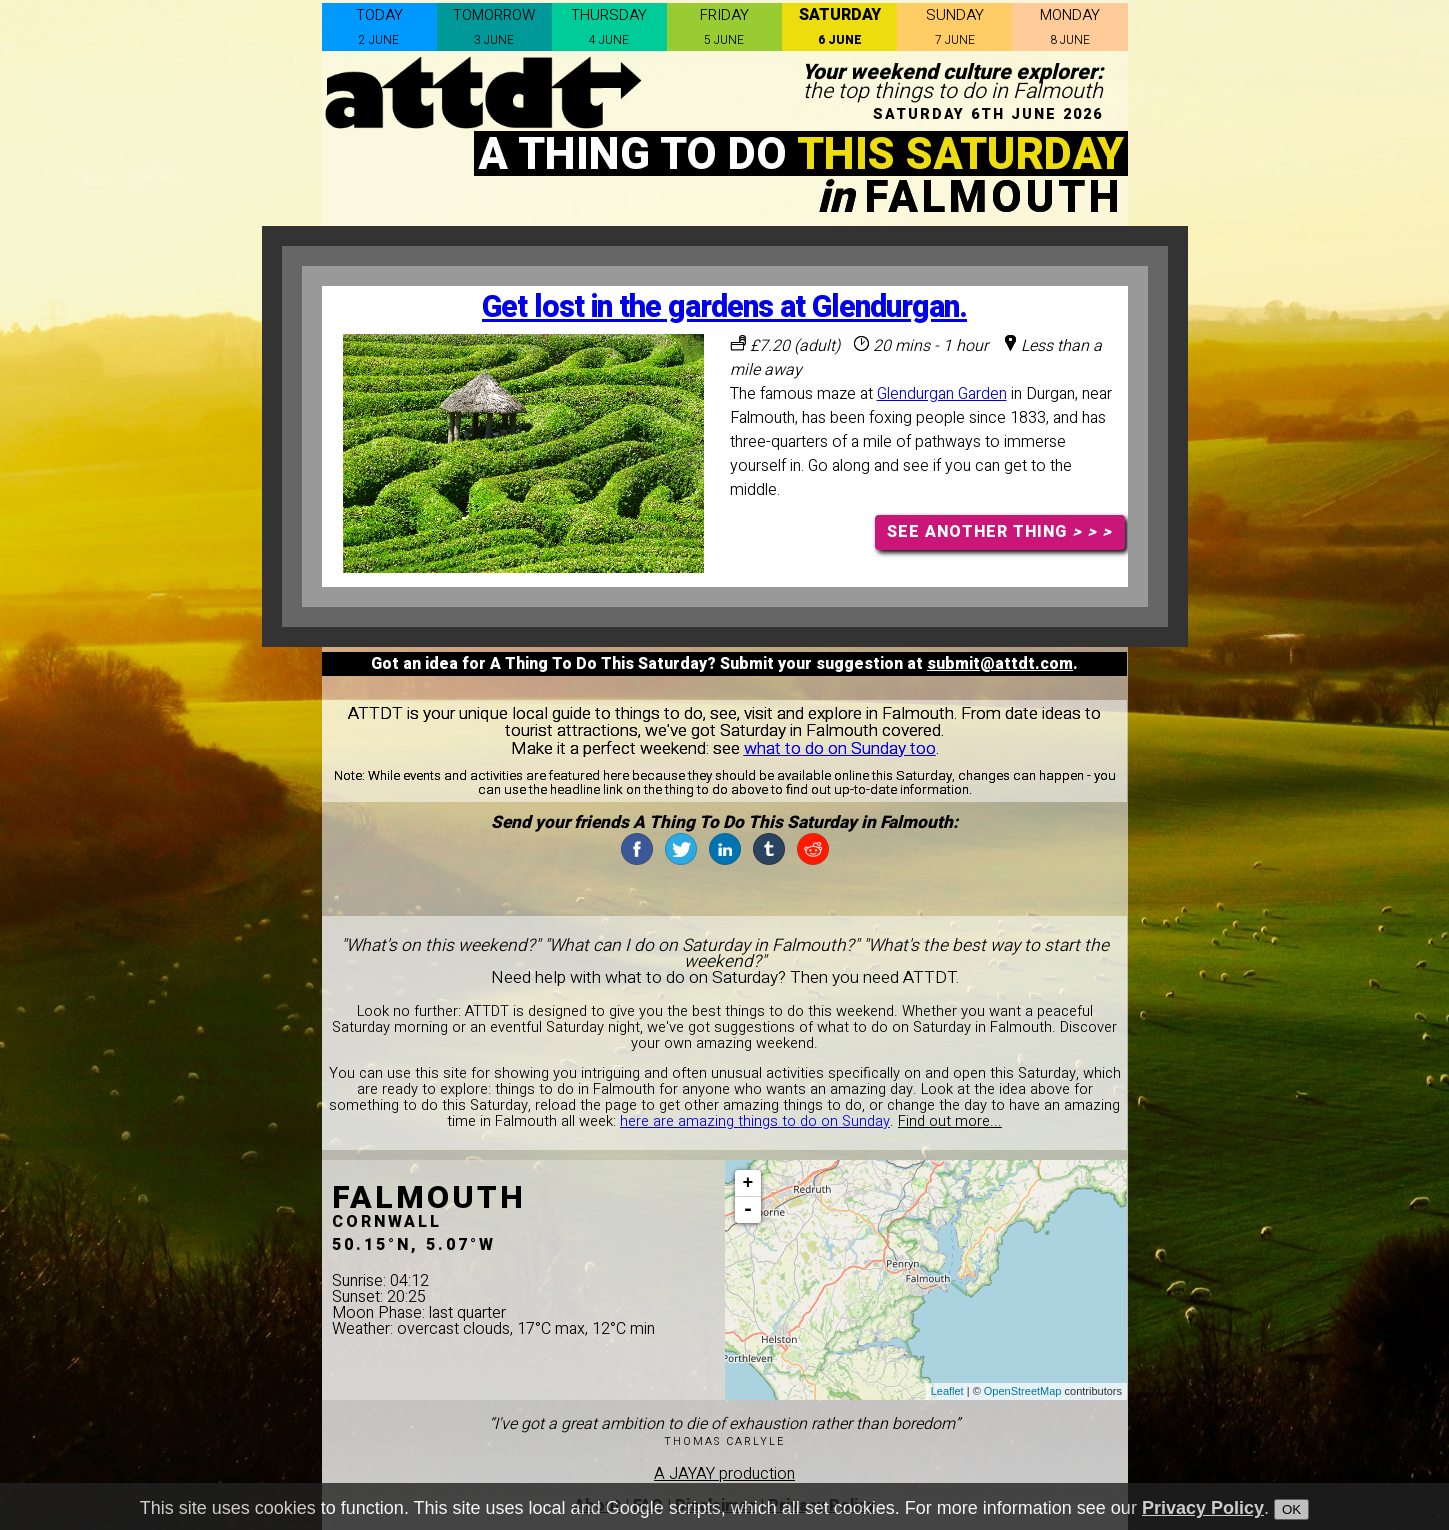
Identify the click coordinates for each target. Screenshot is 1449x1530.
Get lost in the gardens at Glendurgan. (724, 307)
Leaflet (947, 1391)
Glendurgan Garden (942, 394)
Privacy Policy (1203, 1508)
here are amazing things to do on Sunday (755, 1121)
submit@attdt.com (1000, 664)
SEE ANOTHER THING (999, 532)
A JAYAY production (724, 1474)
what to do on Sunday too (840, 748)
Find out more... (950, 1121)
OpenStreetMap (1023, 1391)
